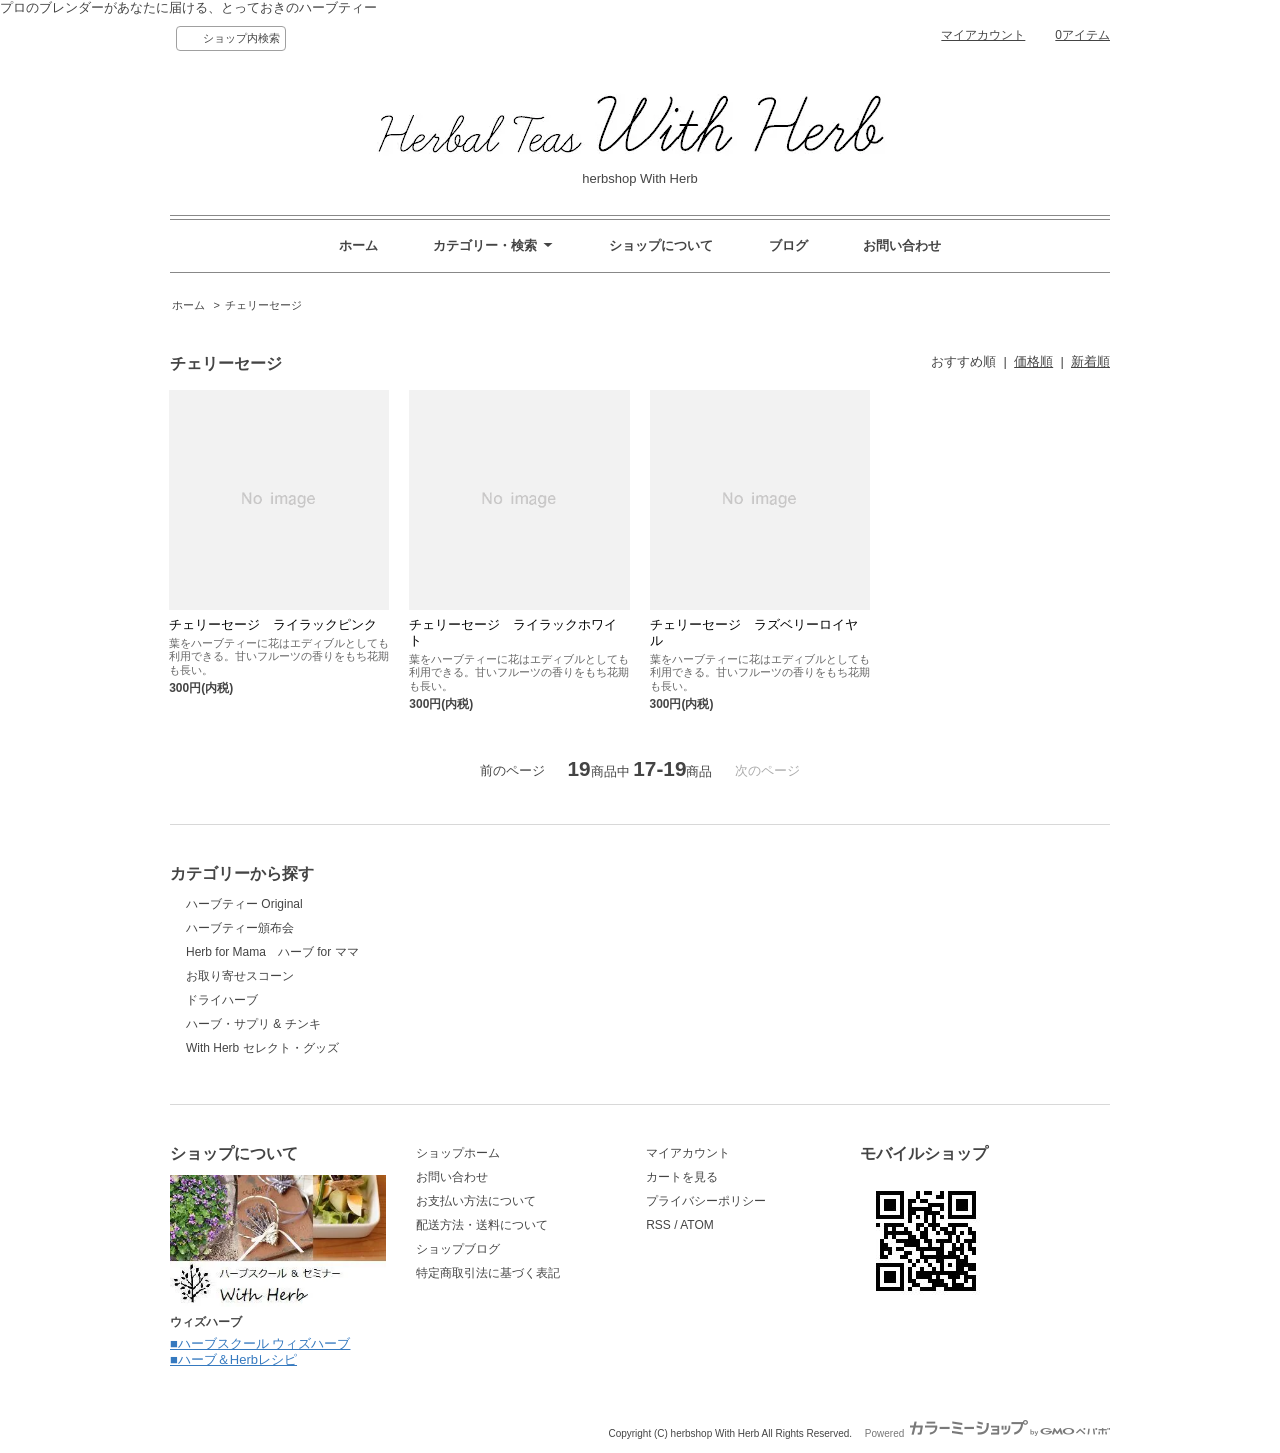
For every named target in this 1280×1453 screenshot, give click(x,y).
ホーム (358, 245)
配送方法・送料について (482, 1225)
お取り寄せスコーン (240, 976)
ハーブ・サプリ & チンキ (253, 1024)
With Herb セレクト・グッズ (262, 1048)
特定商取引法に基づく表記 (488, 1273)
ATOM (697, 1225)
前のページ (512, 770)
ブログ (788, 245)
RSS (658, 1225)
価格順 (1033, 361)
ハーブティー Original (244, 904)
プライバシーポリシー (706, 1201)
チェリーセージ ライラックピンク (273, 624)
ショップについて (661, 245)
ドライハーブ (222, 1000)
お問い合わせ (902, 245)
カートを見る (682, 1177)
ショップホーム (458, 1153)
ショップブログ (458, 1249)
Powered (987, 1433)
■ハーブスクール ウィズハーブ (260, 1343)
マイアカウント (983, 35)
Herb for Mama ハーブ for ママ (272, 952)
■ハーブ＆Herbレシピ (233, 1359)
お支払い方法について (476, 1201)
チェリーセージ (263, 305)
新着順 (1090, 361)
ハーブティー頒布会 (240, 928)
